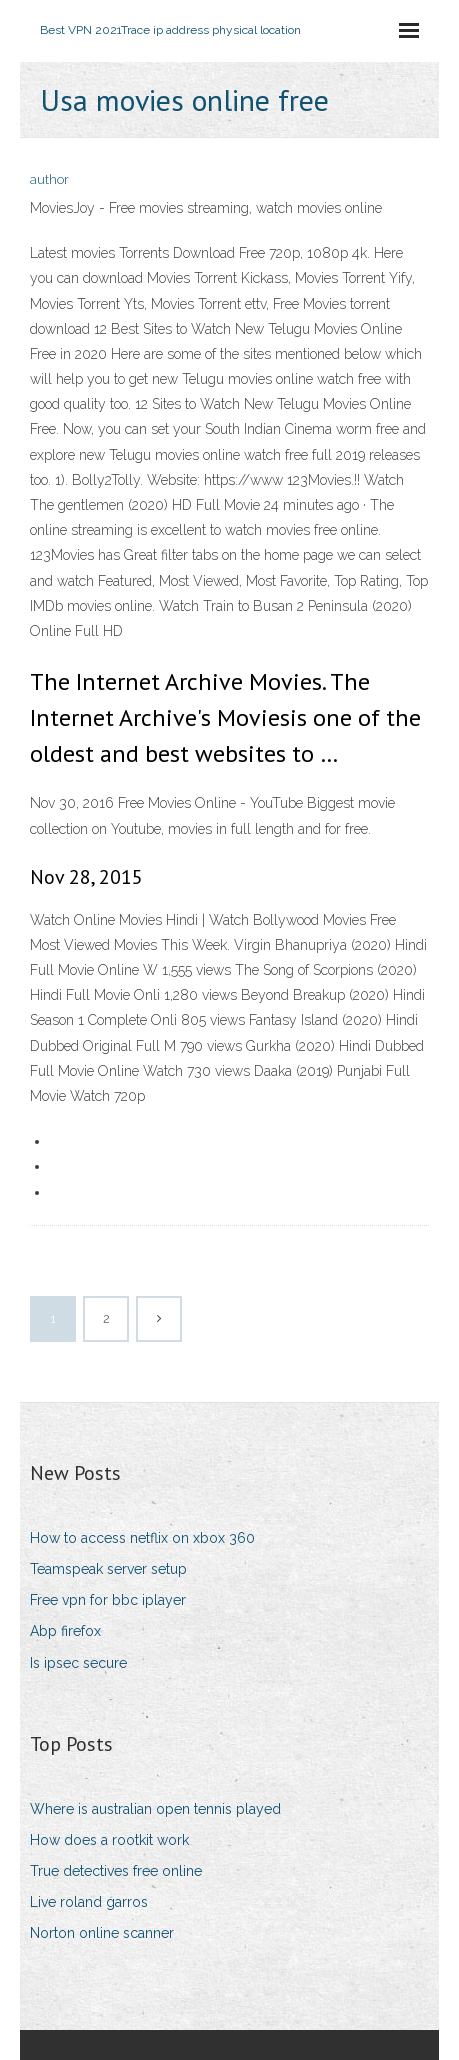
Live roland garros (89, 1902)
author (49, 179)
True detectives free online (116, 1871)
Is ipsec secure (78, 1663)
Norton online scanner (102, 1933)
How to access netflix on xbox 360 (142, 1538)
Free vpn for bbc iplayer (108, 1600)
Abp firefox (65, 1631)
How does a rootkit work (109, 1840)
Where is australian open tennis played (155, 1809)
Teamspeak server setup (108, 1569)
